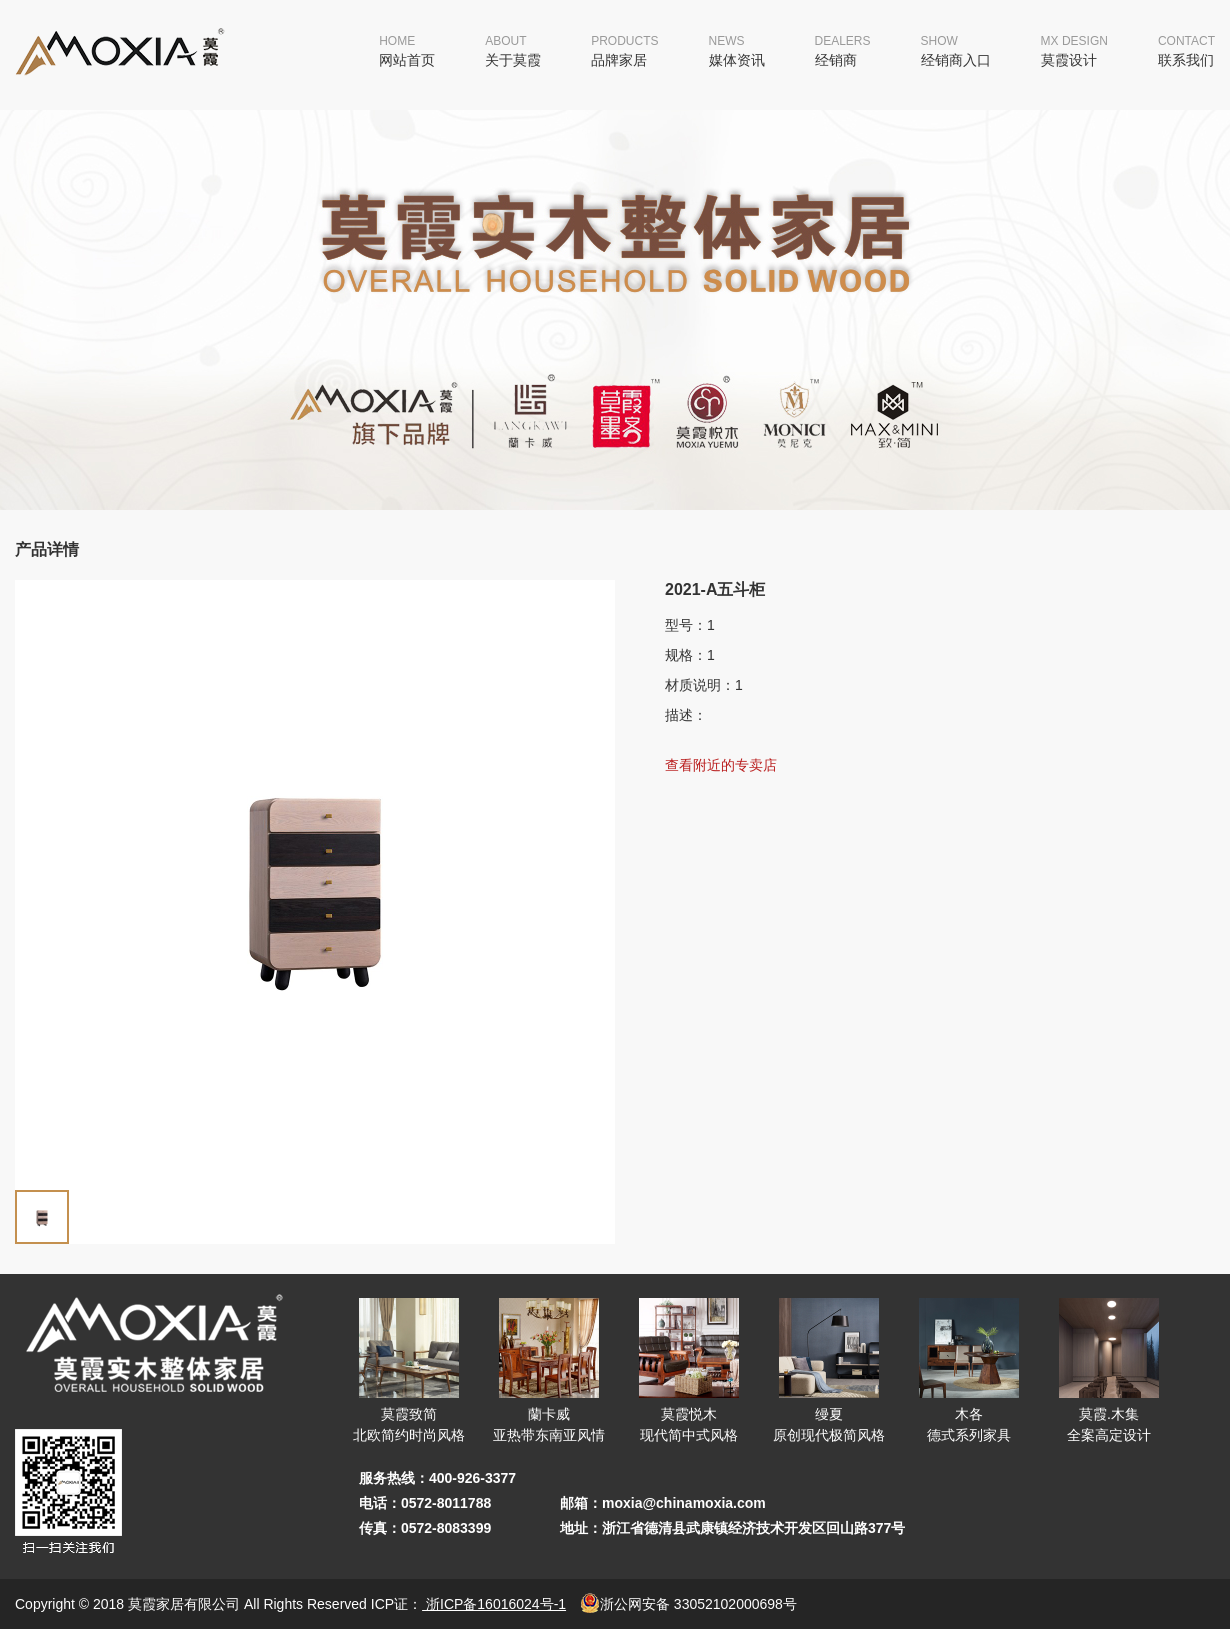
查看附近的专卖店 (721, 765)
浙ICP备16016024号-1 (494, 1604)
